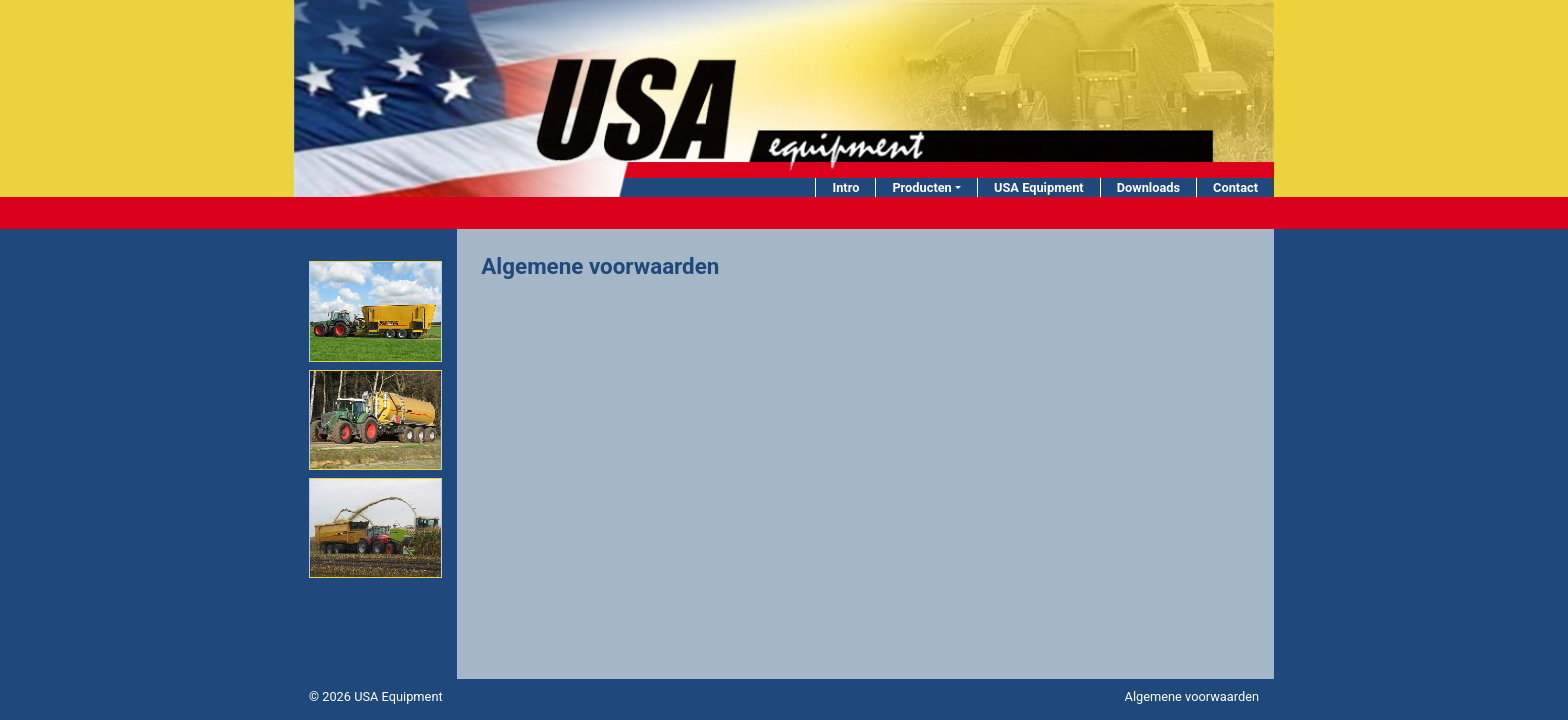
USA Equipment (1039, 187)
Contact (1235, 187)
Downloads (1148, 187)
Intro (845, 187)
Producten (921, 187)
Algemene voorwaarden (1192, 696)
